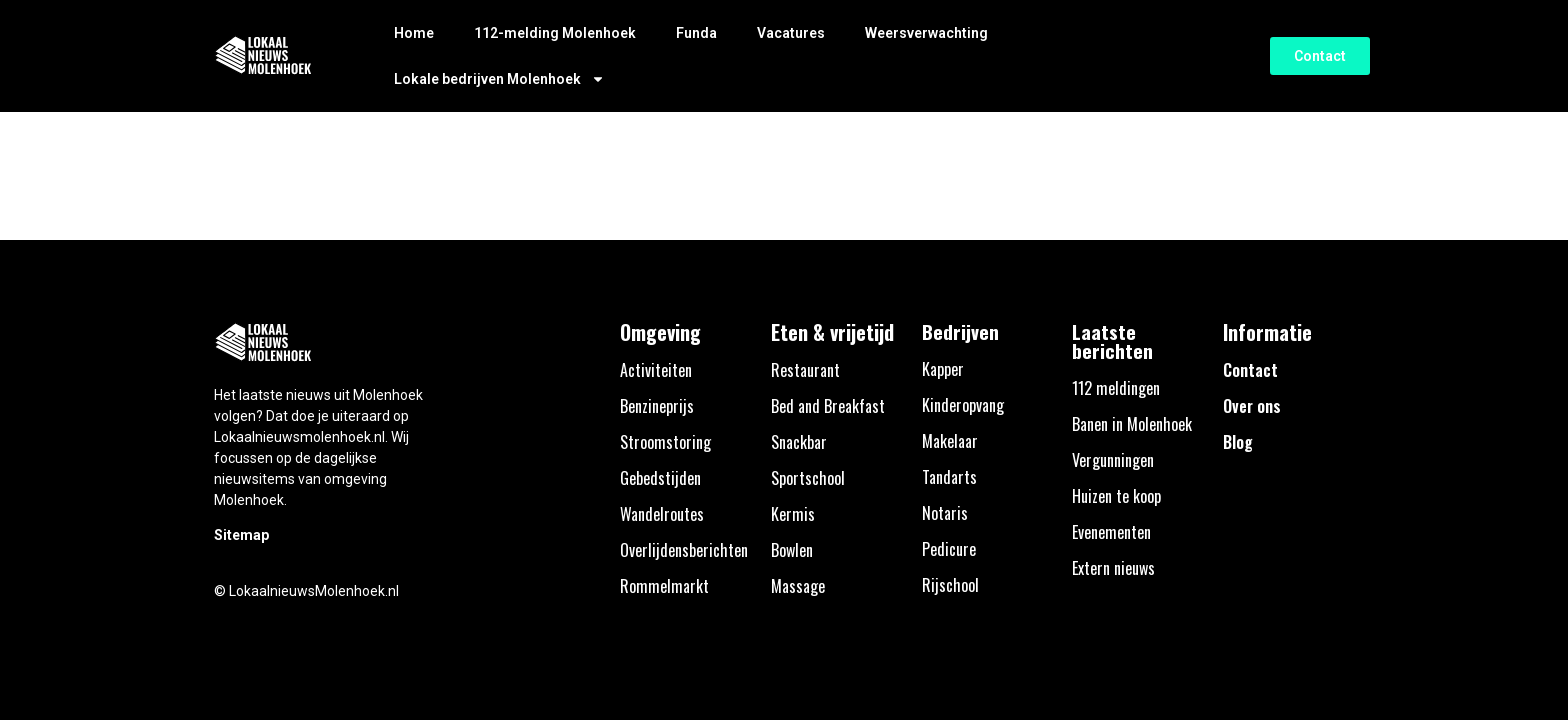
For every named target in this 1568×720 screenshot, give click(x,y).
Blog (1238, 442)
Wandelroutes (662, 514)
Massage (798, 586)
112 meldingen (1116, 388)
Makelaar (950, 441)
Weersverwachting (926, 33)
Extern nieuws (1113, 568)
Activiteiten (656, 370)
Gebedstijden (660, 478)
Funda (696, 33)
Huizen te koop (1116, 496)
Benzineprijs (657, 406)
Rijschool (950, 585)
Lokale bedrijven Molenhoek (499, 79)
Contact (1250, 370)
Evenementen (1111, 532)
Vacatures (791, 33)
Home (414, 33)
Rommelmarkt (664, 586)
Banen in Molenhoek (1132, 424)
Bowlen (792, 550)
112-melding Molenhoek (555, 33)
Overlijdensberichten (684, 550)
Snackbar (799, 442)
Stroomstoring (665, 442)
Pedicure (949, 549)
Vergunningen (1113, 460)
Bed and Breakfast (828, 406)
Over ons (1252, 406)
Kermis (793, 514)
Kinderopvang (963, 405)
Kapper (943, 369)
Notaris (945, 513)
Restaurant (805, 370)
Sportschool (808, 478)
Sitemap (241, 535)
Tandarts (949, 477)
